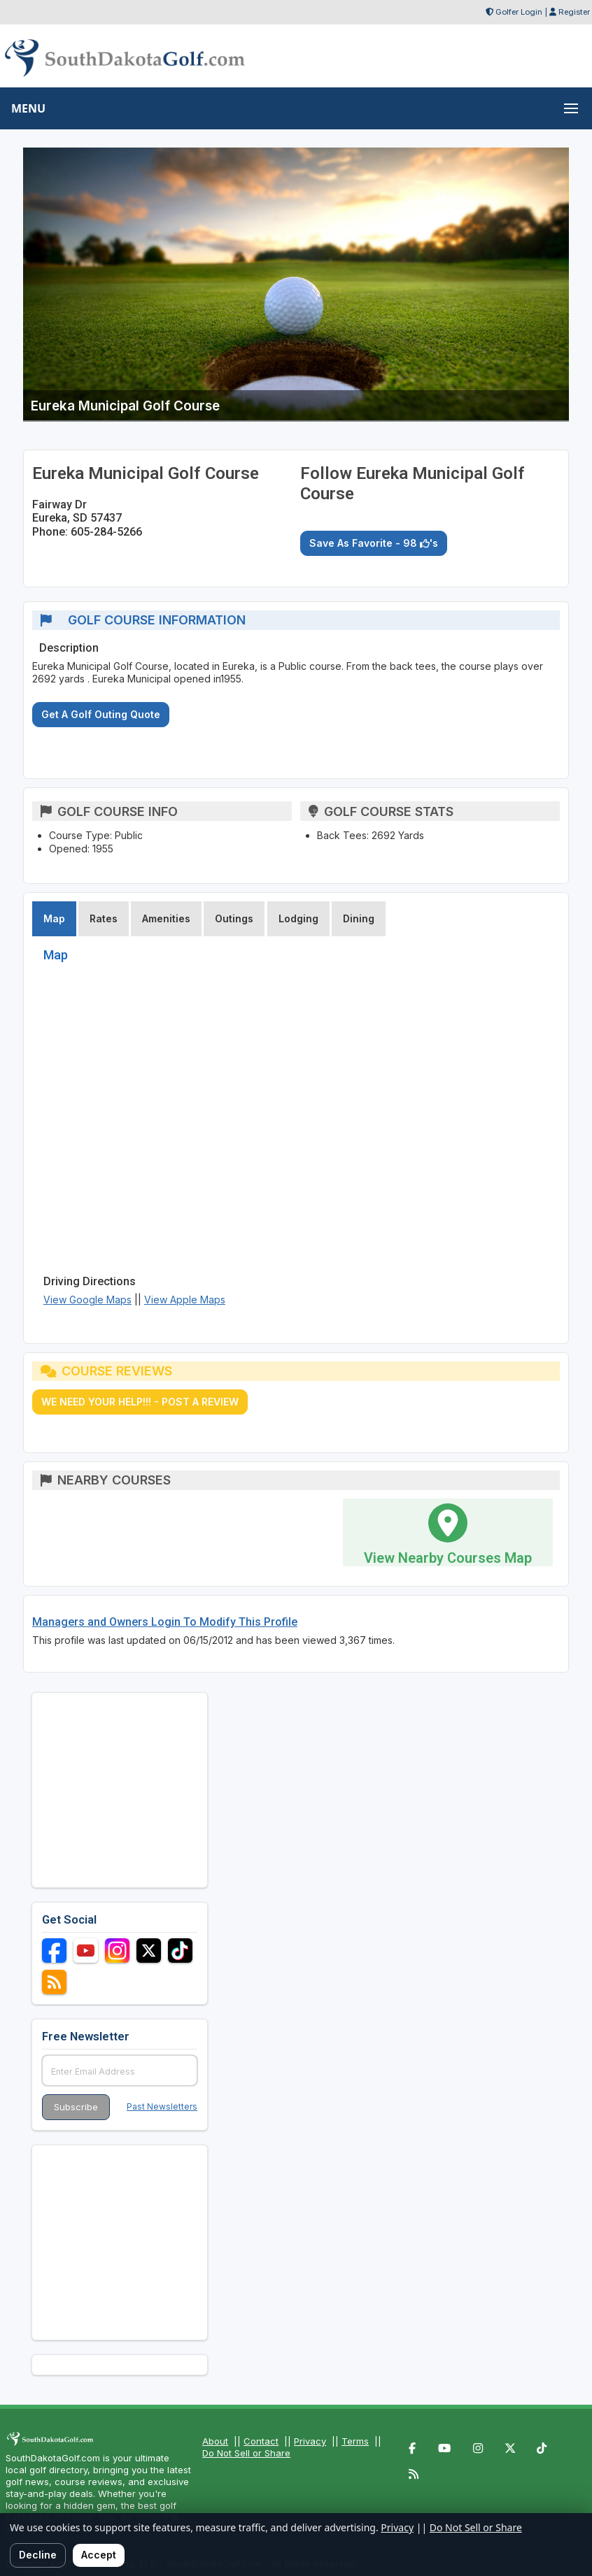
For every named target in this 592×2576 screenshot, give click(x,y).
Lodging (298, 918)
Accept (98, 2555)
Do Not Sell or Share (246, 2453)
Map (54, 918)
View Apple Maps (184, 1299)
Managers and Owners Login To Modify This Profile (164, 1622)
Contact (261, 2441)
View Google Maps (87, 1299)
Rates (104, 918)
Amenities (166, 918)
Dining (358, 918)
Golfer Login (518, 12)
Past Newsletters (162, 2106)
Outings (234, 918)
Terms (355, 2441)
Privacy (310, 2441)
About (215, 2441)
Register (574, 12)
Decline (38, 2555)
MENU (28, 108)
